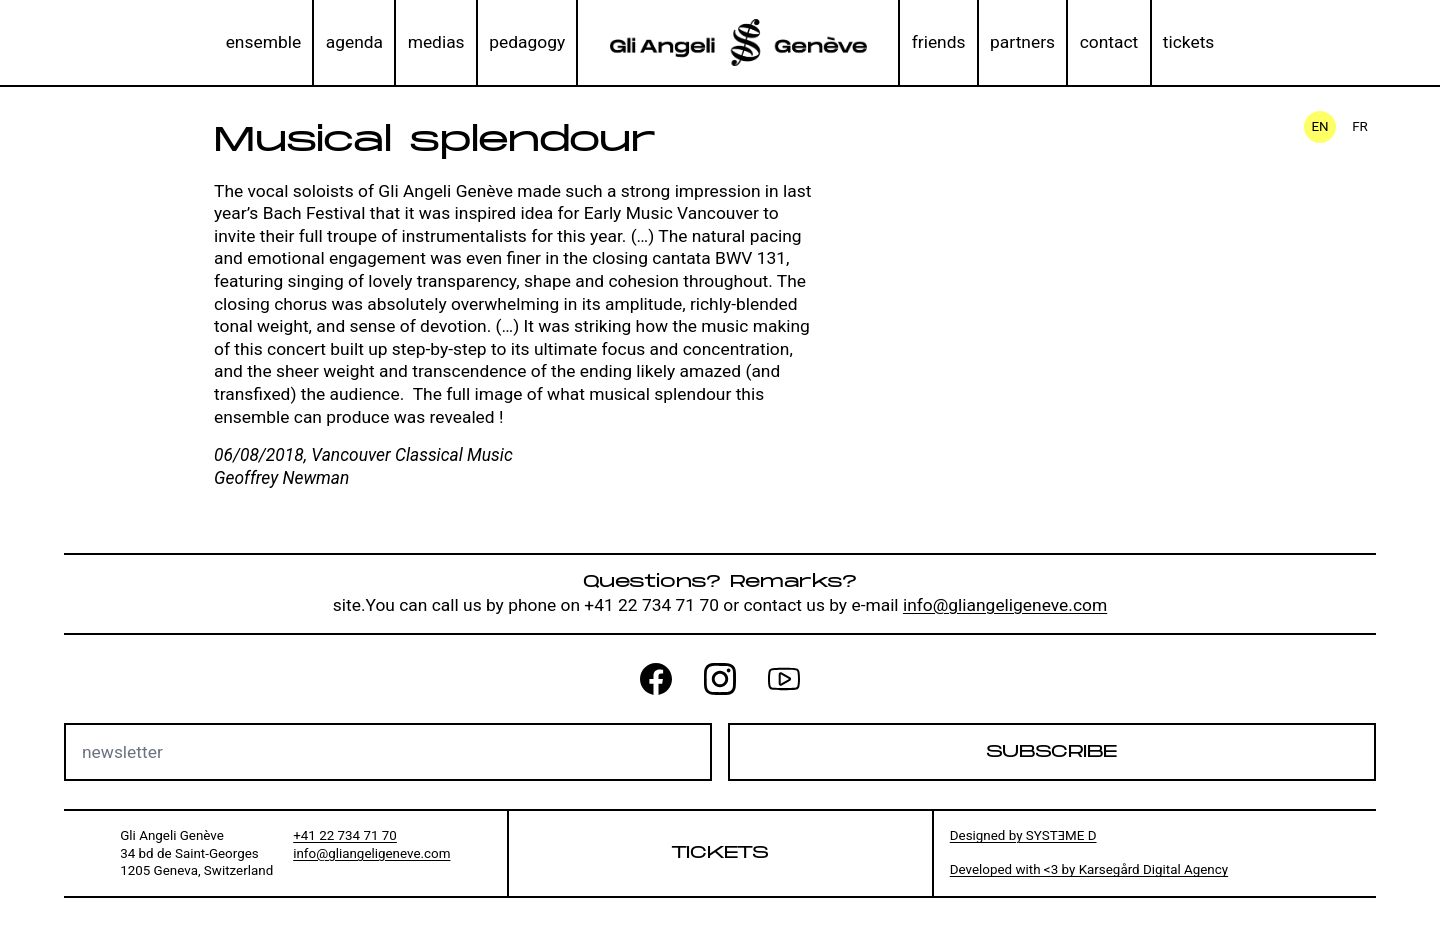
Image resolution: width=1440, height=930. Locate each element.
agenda (354, 42)
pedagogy (527, 42)
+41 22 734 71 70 (345, 835)
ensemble (264, 42)
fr (1360, 126)
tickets (1189, 42)
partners (1022, 42)
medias (436, 42)
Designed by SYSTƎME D (1023, 835)
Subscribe (1051, 751)
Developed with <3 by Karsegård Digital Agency (1089, 869)
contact (1109, 42)
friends (939, 42)
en (1319, 126)
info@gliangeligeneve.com (1005, 605)
